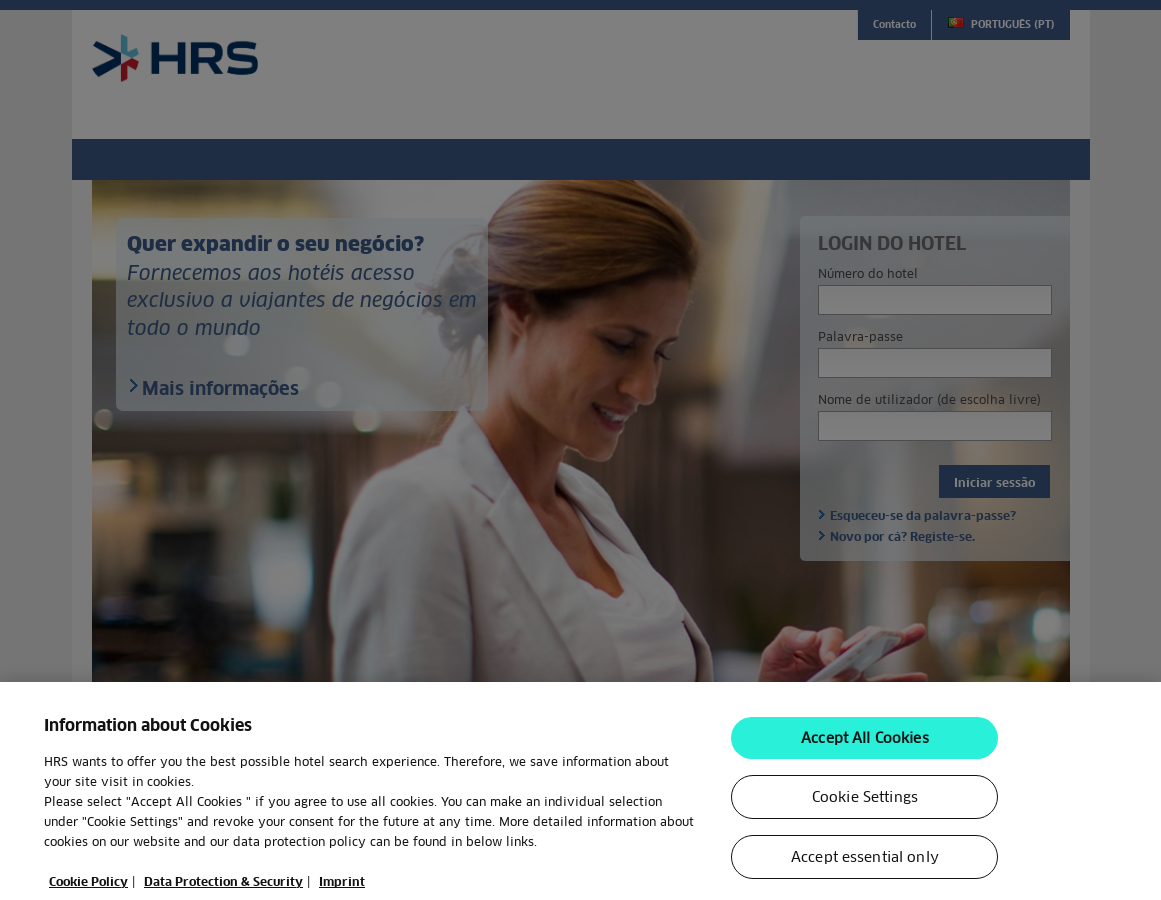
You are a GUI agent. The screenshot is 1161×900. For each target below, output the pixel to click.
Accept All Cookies (865, 744)
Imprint (342, 888)
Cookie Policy (88, 888)
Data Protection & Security (223, 888)
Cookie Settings (865, 803)
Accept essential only (865, 863)
